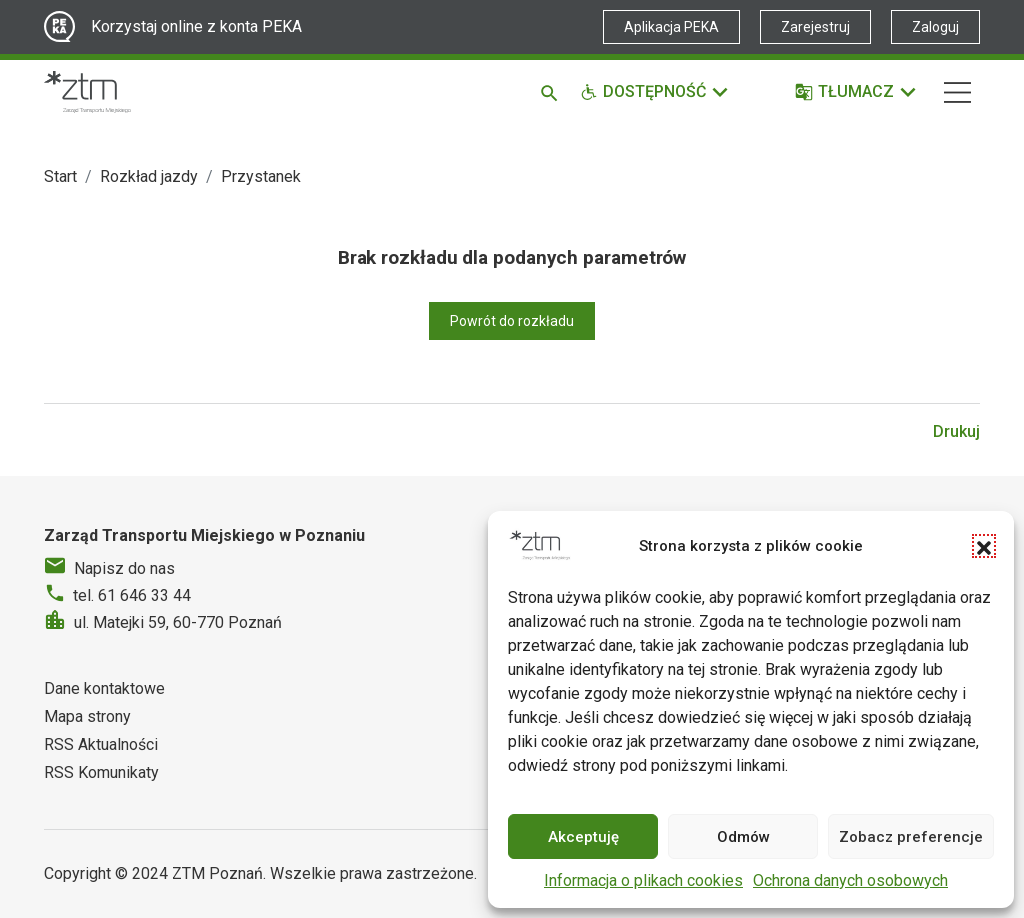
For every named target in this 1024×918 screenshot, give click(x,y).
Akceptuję (583, 837)
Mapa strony (87, 716)
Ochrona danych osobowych (850, 880)
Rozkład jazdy (149, 176)
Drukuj (956, 431)
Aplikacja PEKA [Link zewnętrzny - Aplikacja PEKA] (671, 27)
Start (60, 176)
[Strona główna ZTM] (87, 92)
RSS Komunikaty (101, 772)
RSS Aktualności (101, 744)
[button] (984, 546)
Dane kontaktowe (104, 688)
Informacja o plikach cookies (643, 880)
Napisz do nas (124, 568)
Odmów (743, 837)
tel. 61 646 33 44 (132, 595)
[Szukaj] (552, 92)
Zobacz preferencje (911, 837)
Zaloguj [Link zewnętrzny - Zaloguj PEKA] (935, 27)
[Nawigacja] (957, 92)
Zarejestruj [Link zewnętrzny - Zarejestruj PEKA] (815, 27)
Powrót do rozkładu (512, 321)
